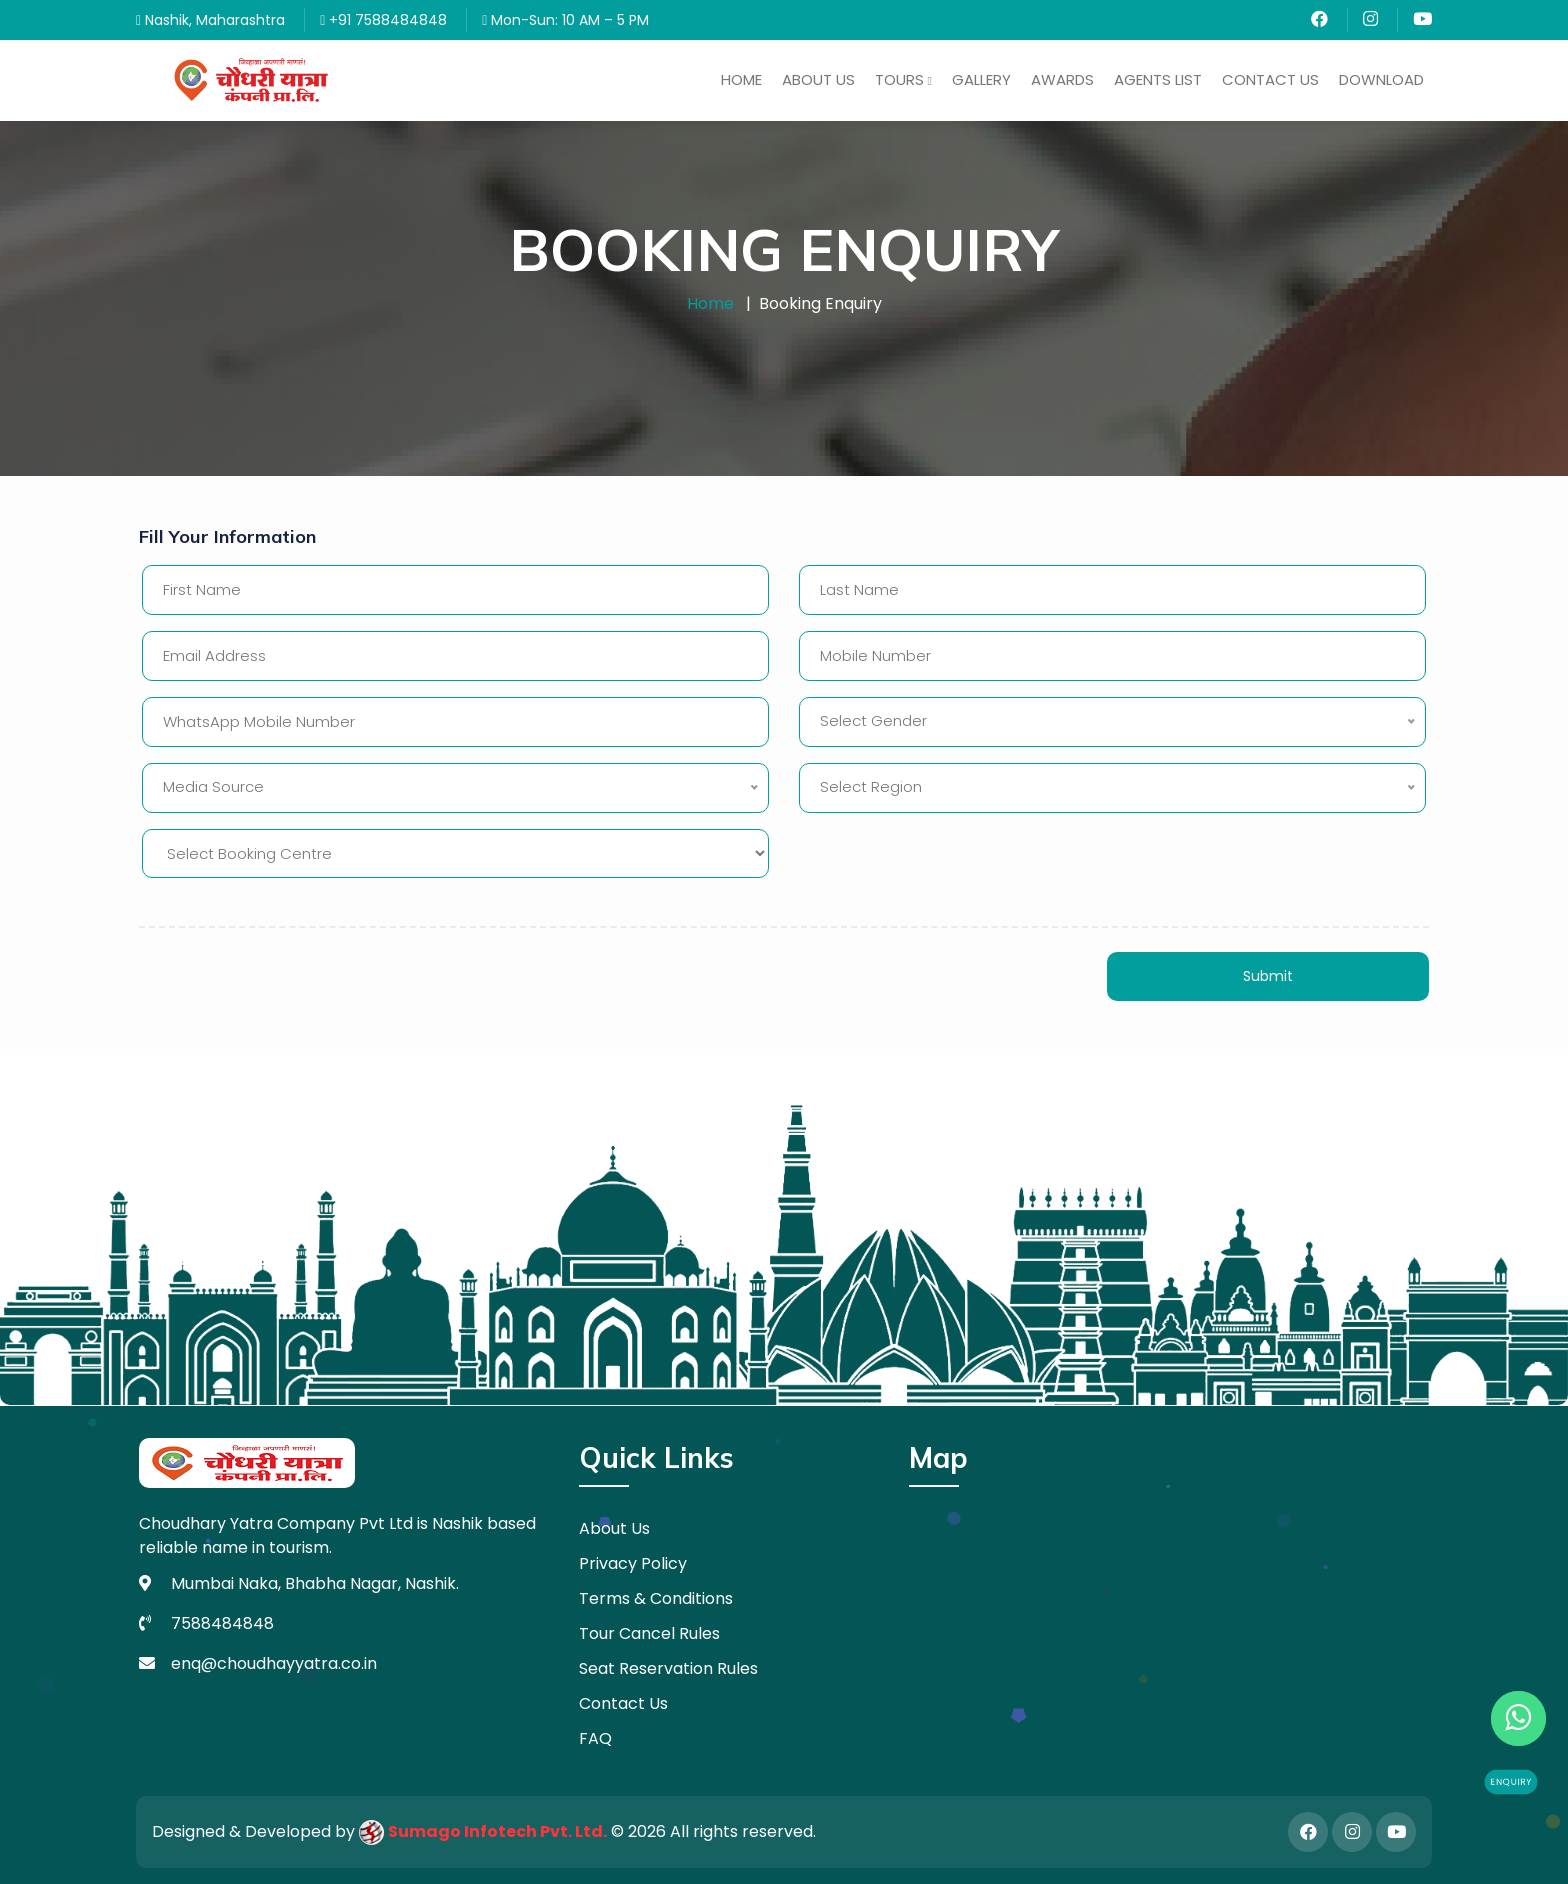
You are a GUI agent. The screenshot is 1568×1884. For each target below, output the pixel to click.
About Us (818, 79)
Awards (1062, 79)
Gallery (981, 79)
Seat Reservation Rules (668, 1668)
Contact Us (1270, 79)
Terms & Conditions (656, 1598)
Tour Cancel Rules (649, 1633)
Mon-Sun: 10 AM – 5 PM (565, 20)
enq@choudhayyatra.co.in (274, 1663)
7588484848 (222, 1623)
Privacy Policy (633, 1563)
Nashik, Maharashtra (210, 20)
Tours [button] (903, 79)
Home (741, 79)
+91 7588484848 (383, 20)
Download (1381, 79)
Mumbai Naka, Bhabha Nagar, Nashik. (315, 1583)
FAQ (595, 1738)
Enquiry (1511, 1781)
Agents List (1158, 79)
